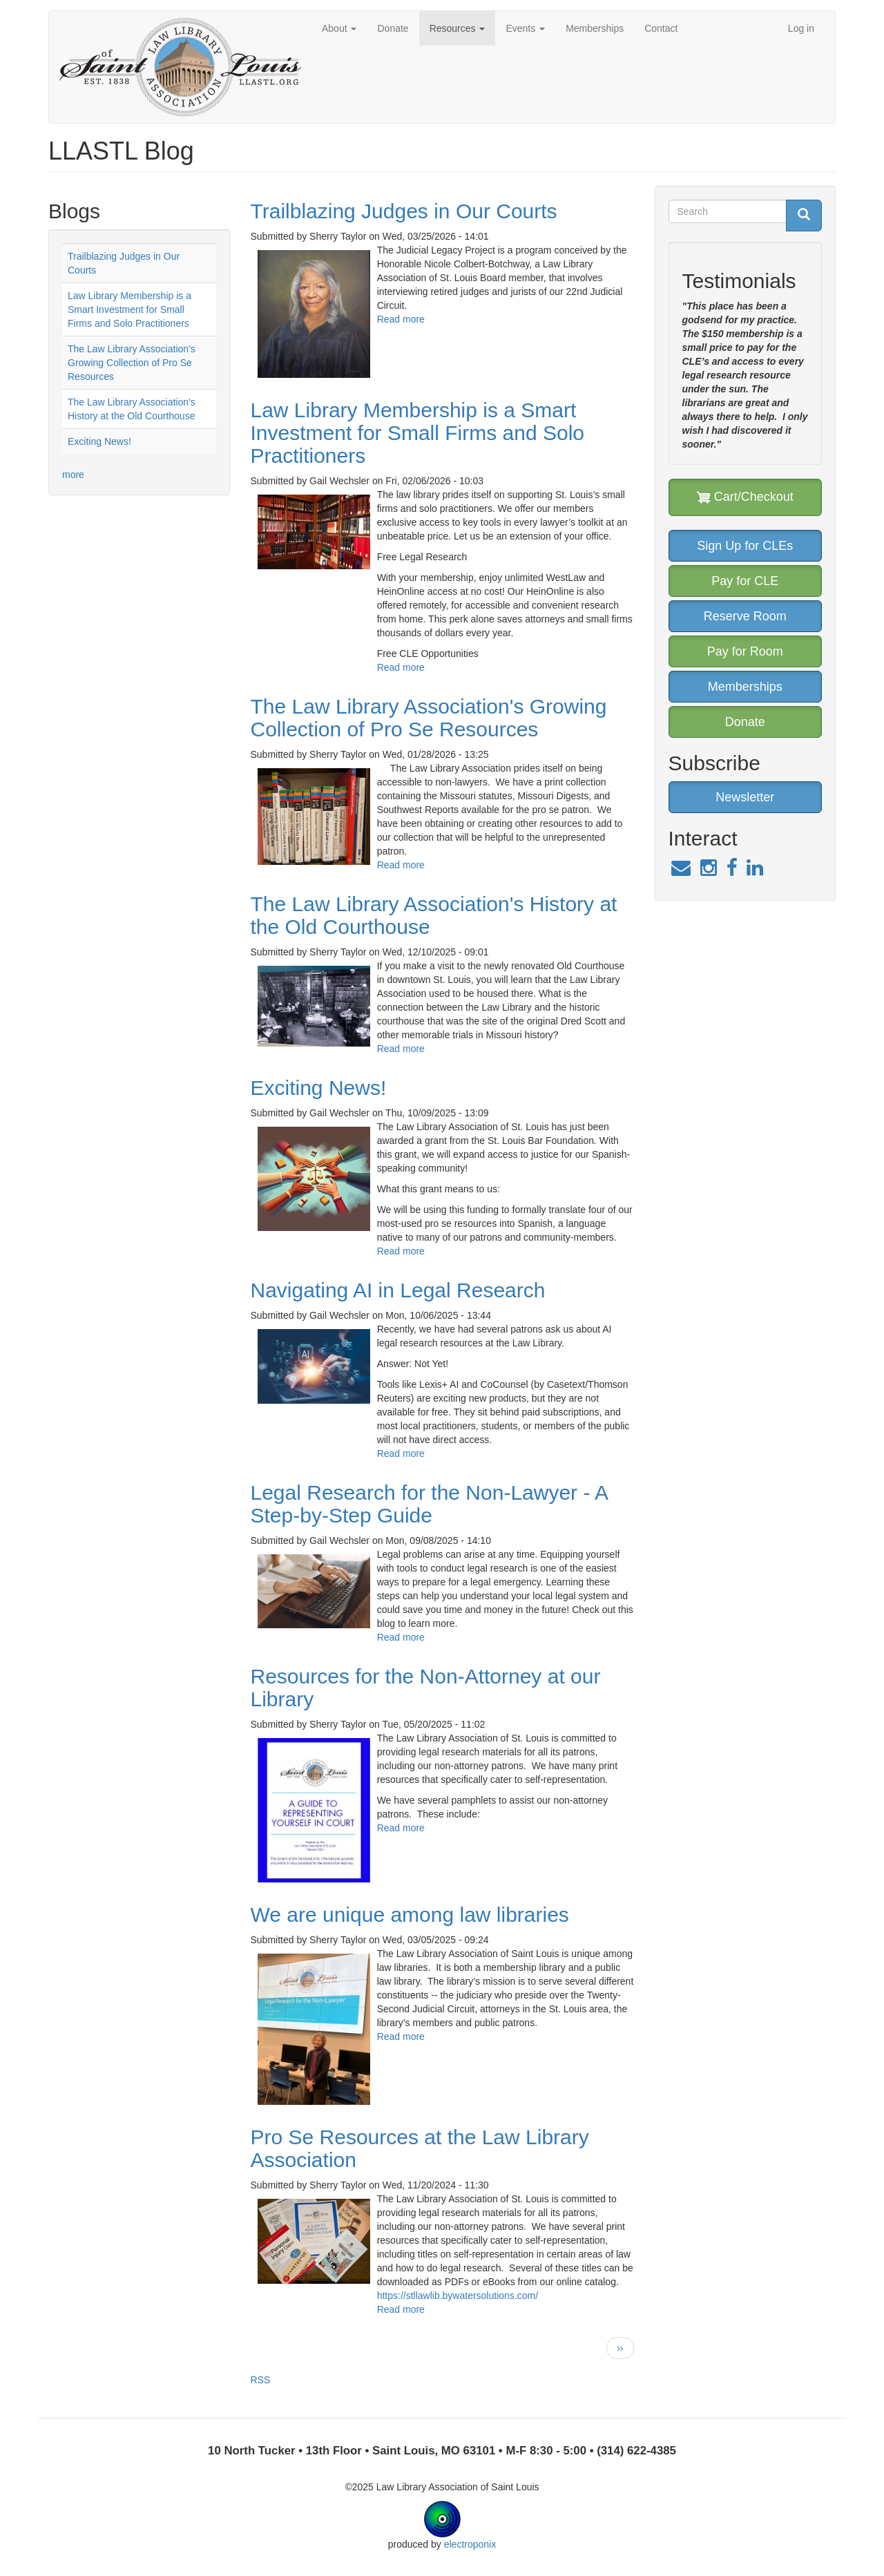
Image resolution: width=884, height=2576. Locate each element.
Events (525, 28)
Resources (458, 28)
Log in (801, 28)
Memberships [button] (745, 687)
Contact (661, 28)
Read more (401, 319)
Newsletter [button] (744, 797)
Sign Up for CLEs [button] (745, 546)
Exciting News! (99, 441)
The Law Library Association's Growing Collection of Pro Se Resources (131, 362)
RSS (261, 2379)
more (73, 474)
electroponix (470, 2544)
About (339, 28)
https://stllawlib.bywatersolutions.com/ (457, 2295)
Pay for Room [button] (745, 651)
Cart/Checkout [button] (745, 497)
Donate (392, 28)
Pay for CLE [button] (744, 581)
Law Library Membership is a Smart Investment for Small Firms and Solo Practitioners (129, 309)
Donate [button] (745, 722)
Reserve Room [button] (745, 616)
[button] (314, 314)
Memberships (595, 28)
